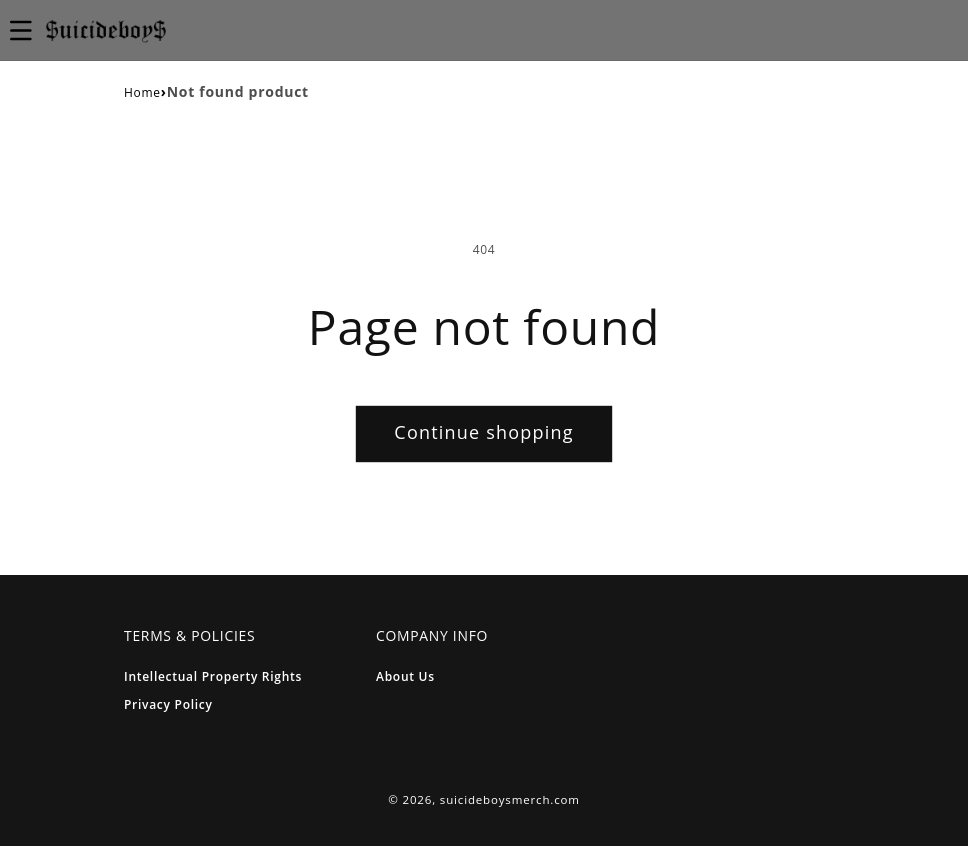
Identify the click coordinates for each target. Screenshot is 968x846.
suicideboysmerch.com (510, 799)
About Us (405, 676)
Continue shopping (483, 432)
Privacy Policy (168, 704)
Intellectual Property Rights (213, 676)
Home (142, 92)
